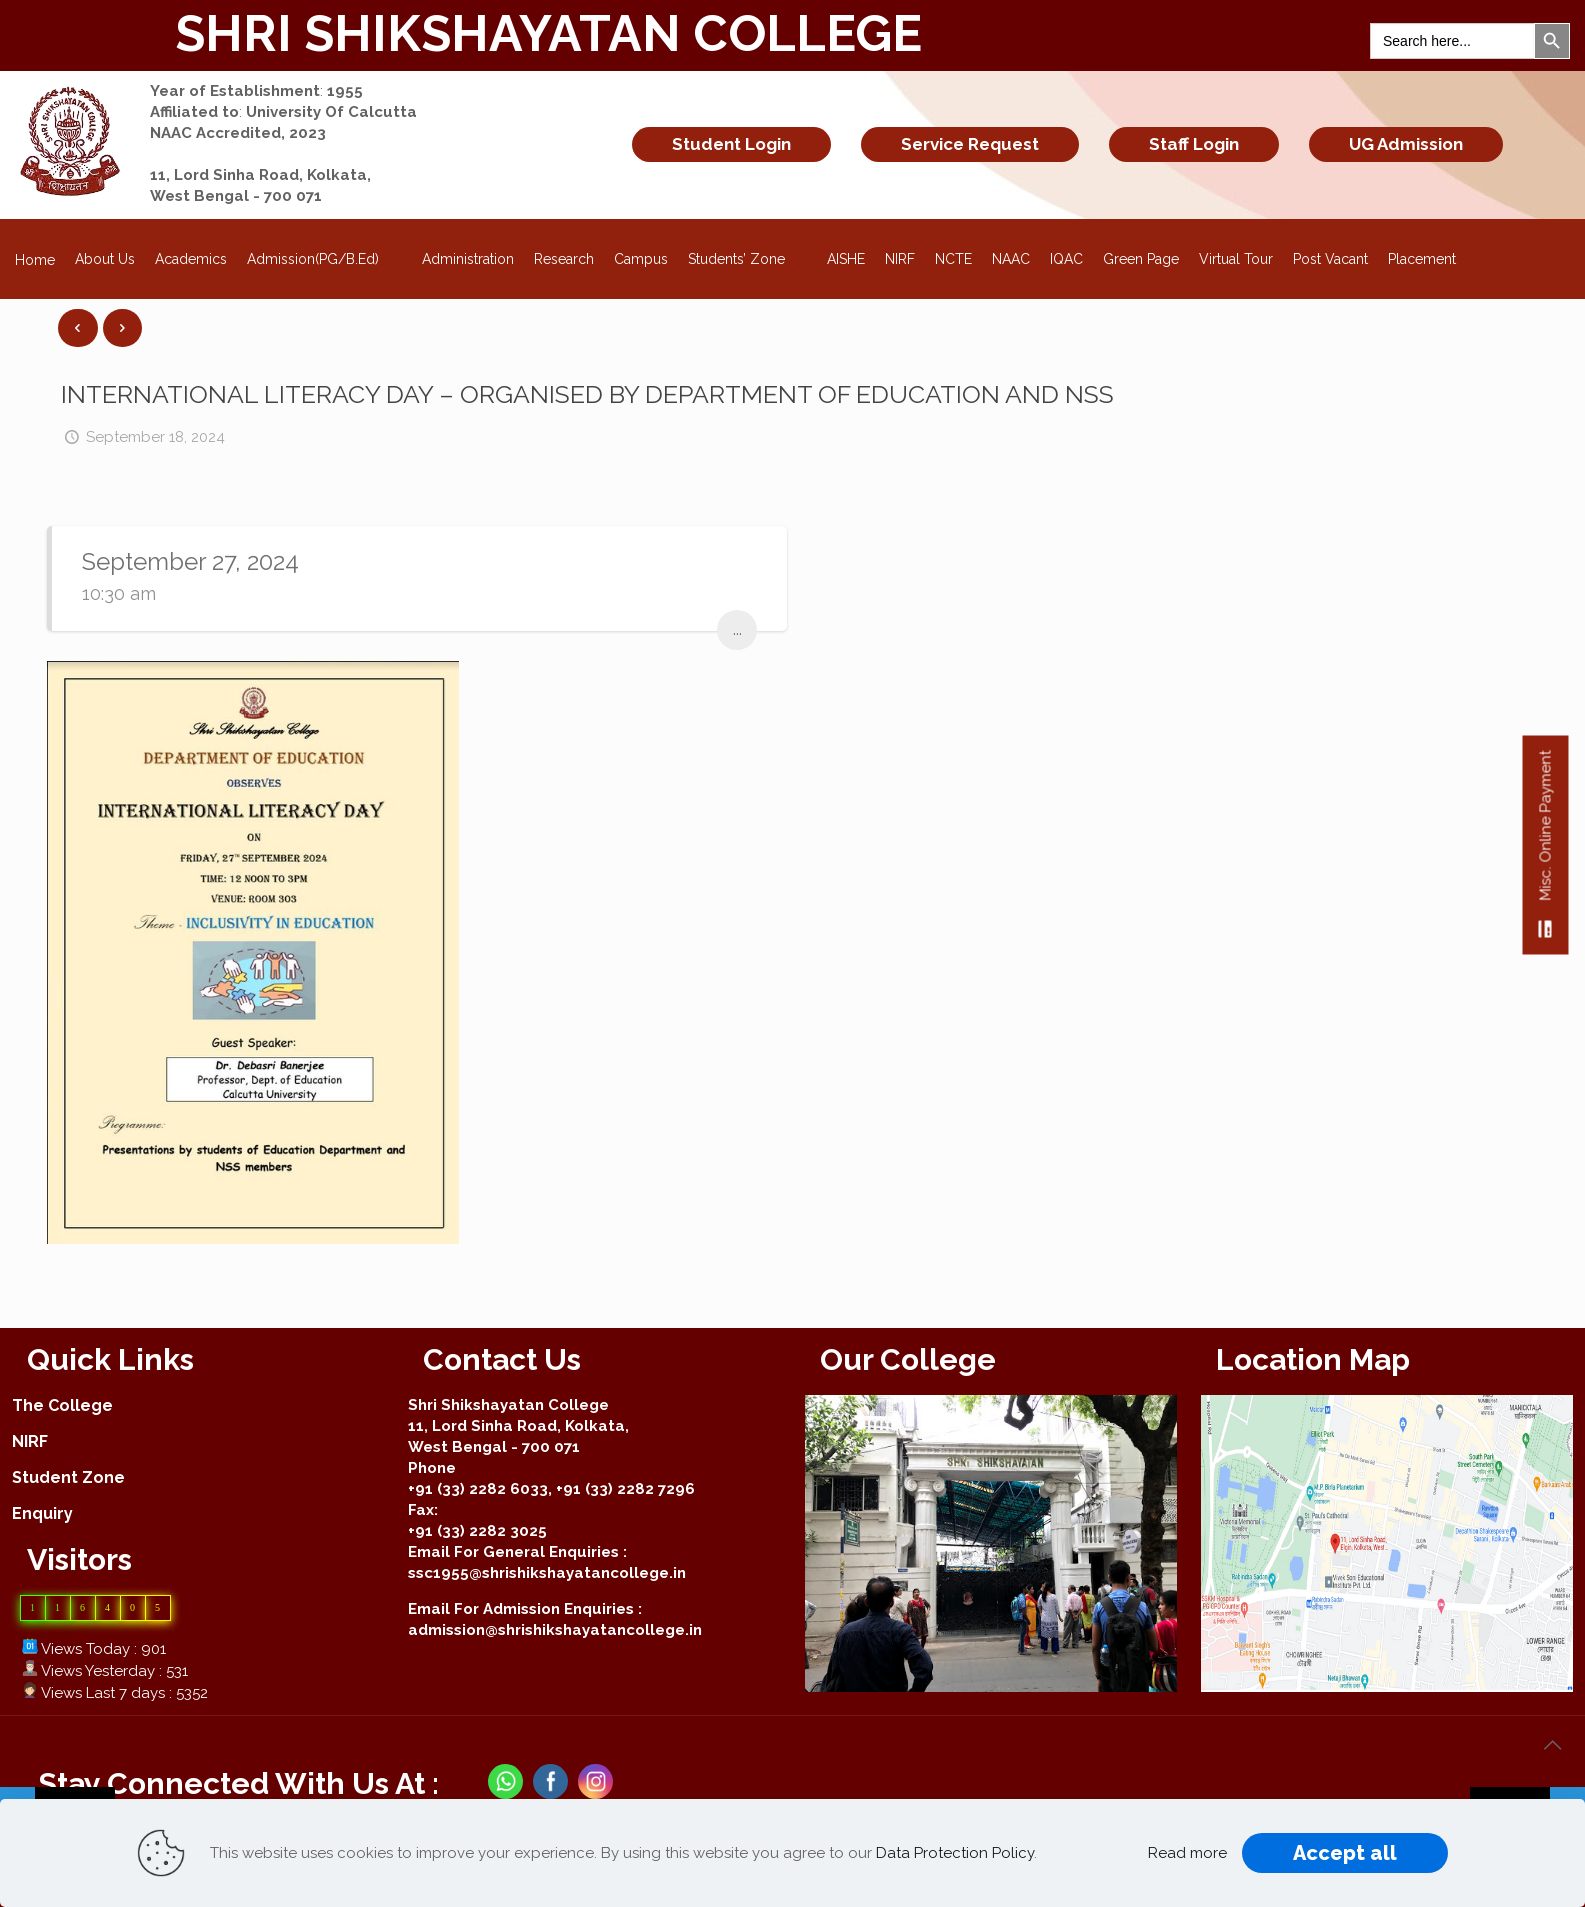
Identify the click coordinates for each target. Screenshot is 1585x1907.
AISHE (846, 259)
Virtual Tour (1236, 259)
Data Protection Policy (955, 1853)
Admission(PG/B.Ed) (324, 253)
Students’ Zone (748, 253)
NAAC (1011, 259)
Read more (1187, 1853)
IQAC (1066, 259)
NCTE (953, 259)
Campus (641, 259)
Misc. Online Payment (1545, 853)
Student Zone (68, 1477)
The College (62, 1405)
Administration (468, 259)
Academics (191, 259)
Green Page (1141, 259)
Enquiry (42, 1513)
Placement (1422, 259)
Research (564, 259)
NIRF (900, 259)
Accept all (1345, 1853)
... (737, 629)
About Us (105, 259)
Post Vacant (1330, 259)
